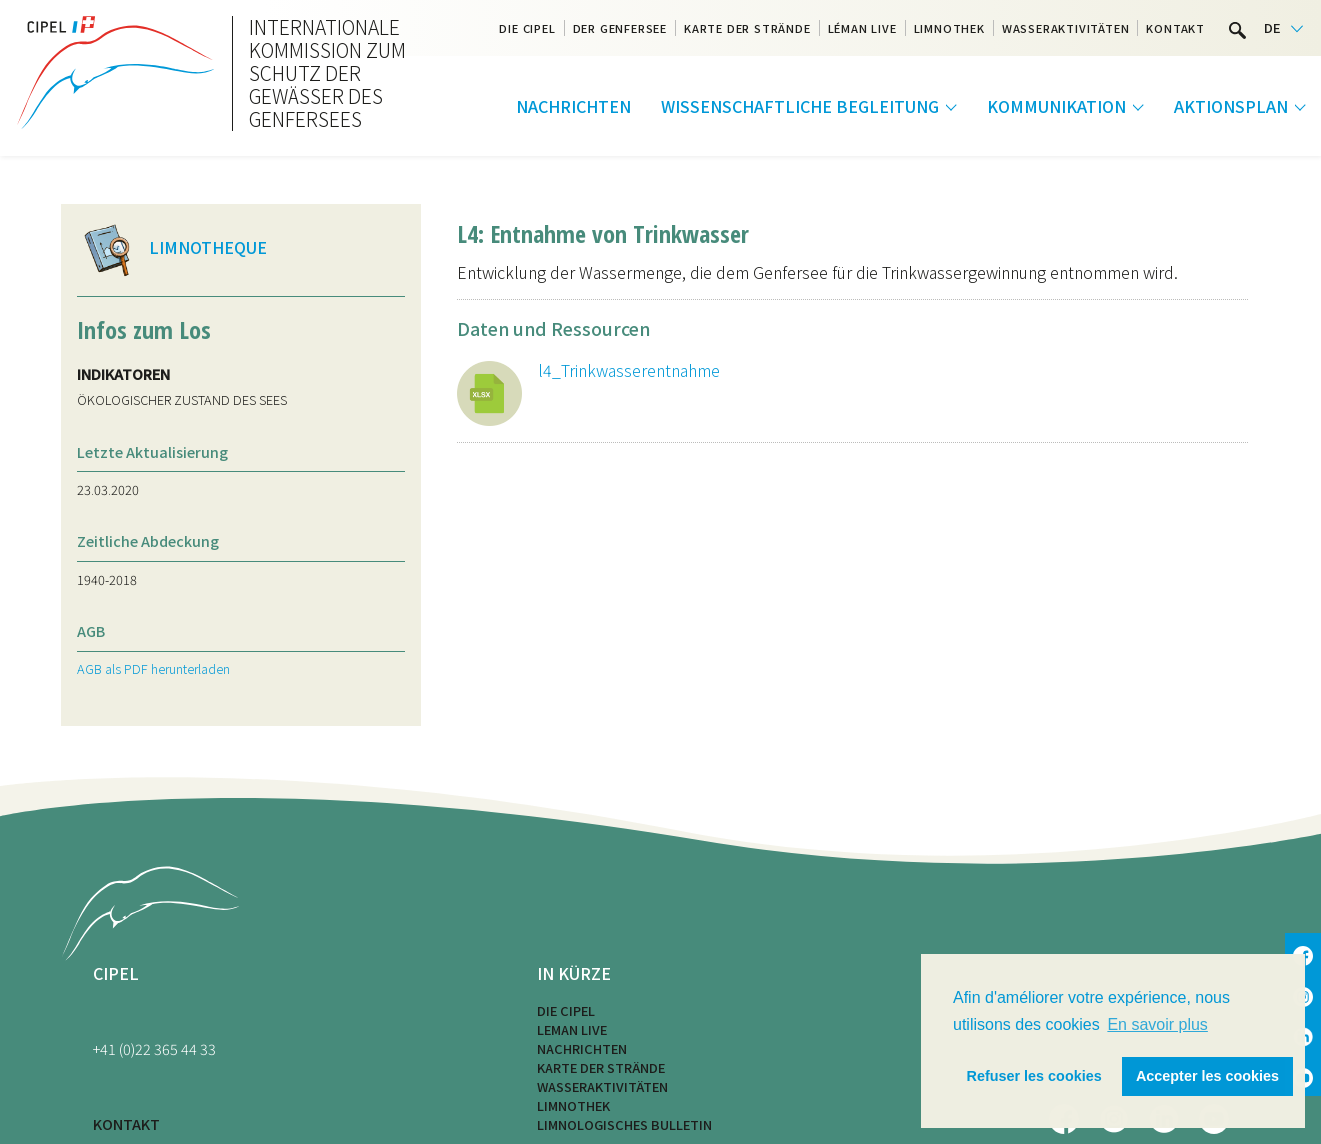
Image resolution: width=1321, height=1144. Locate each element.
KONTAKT (126, 1123)
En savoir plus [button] (1157, 1024)
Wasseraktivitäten (1066, 28)
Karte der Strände (747, 28)
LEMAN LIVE (572, 1029)
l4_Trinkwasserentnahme (629, 370)
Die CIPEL (527, 28)
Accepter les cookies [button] (1207, 1076)
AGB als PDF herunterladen (153, 668)
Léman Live (862, 28)
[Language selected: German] (1283, 28)
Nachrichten (573, 106)
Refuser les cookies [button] (1034, 1076)
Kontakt (1175, 28)
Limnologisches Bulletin (624, 1124)
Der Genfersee (620, 28)
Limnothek (949, 28)
